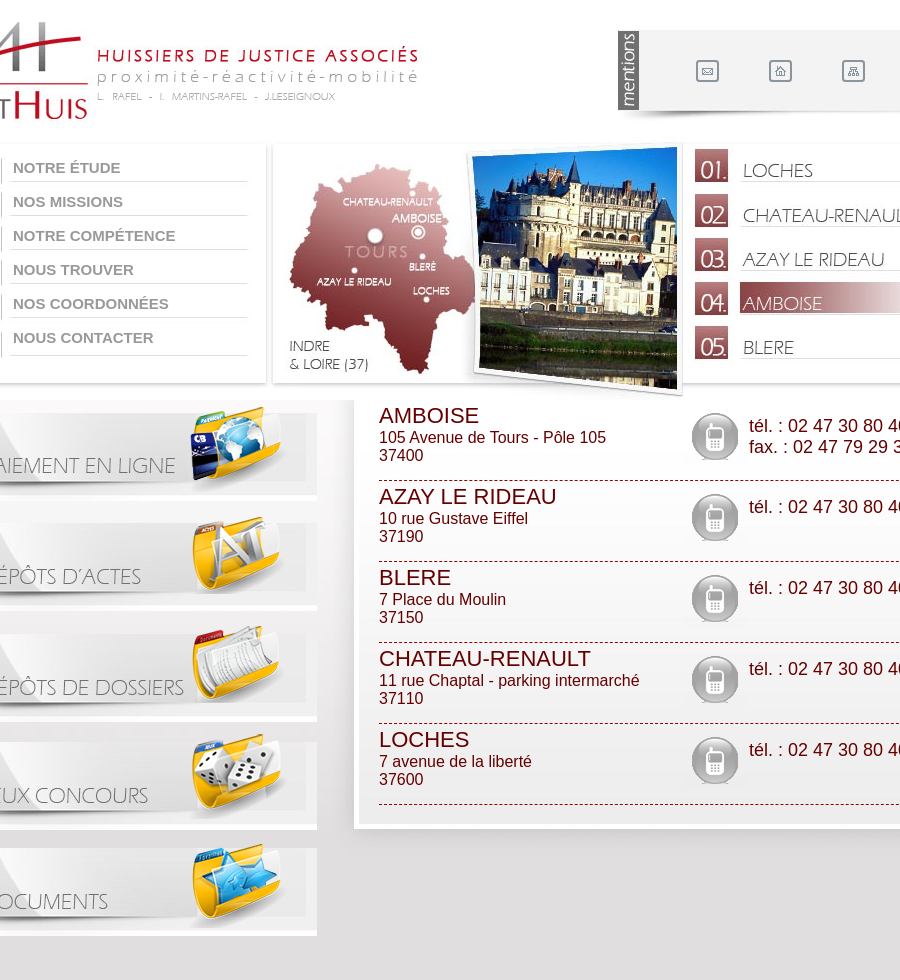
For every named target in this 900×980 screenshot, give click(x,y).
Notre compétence (94, 235)
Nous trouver (73, 269)
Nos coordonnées (91, 303)
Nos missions (68, 201)
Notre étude (67, 167)
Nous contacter (83, 337)
